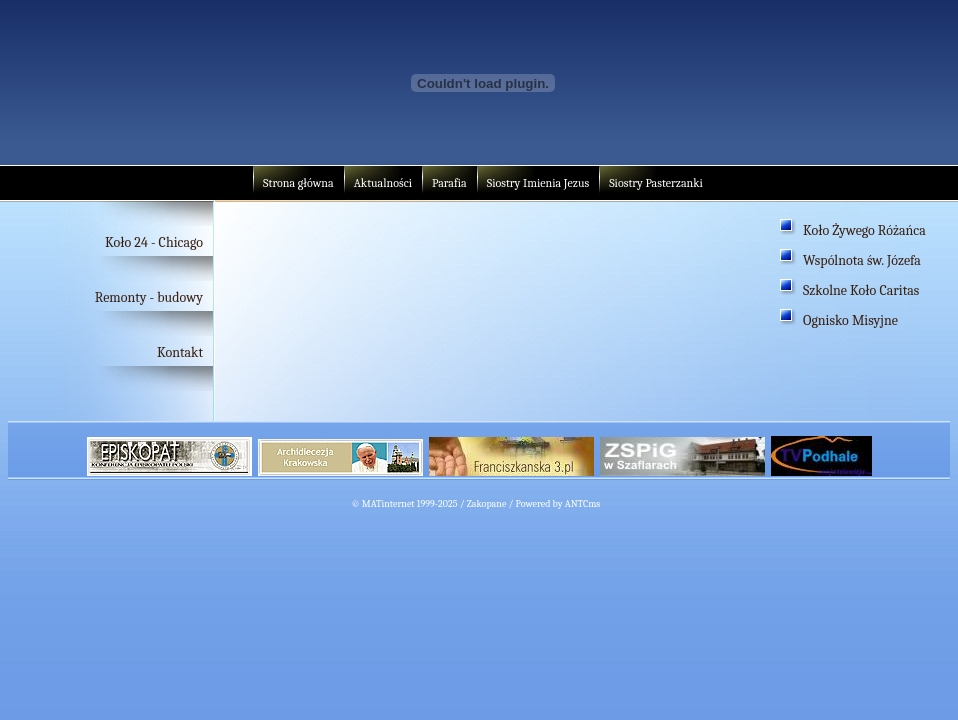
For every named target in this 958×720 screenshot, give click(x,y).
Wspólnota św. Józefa (862, 260)
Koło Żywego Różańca (864, 230)
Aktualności (383, 183)
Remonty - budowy (149, 297)
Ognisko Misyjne (850, 320)
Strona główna (298, 183)
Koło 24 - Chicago (154, 242)
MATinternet (388, 504)
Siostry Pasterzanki (656, 183)
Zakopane (487, 504)
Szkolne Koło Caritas (861, 290)
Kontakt (180, 352)
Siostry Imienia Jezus (538, 183)
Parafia (449, 183)
